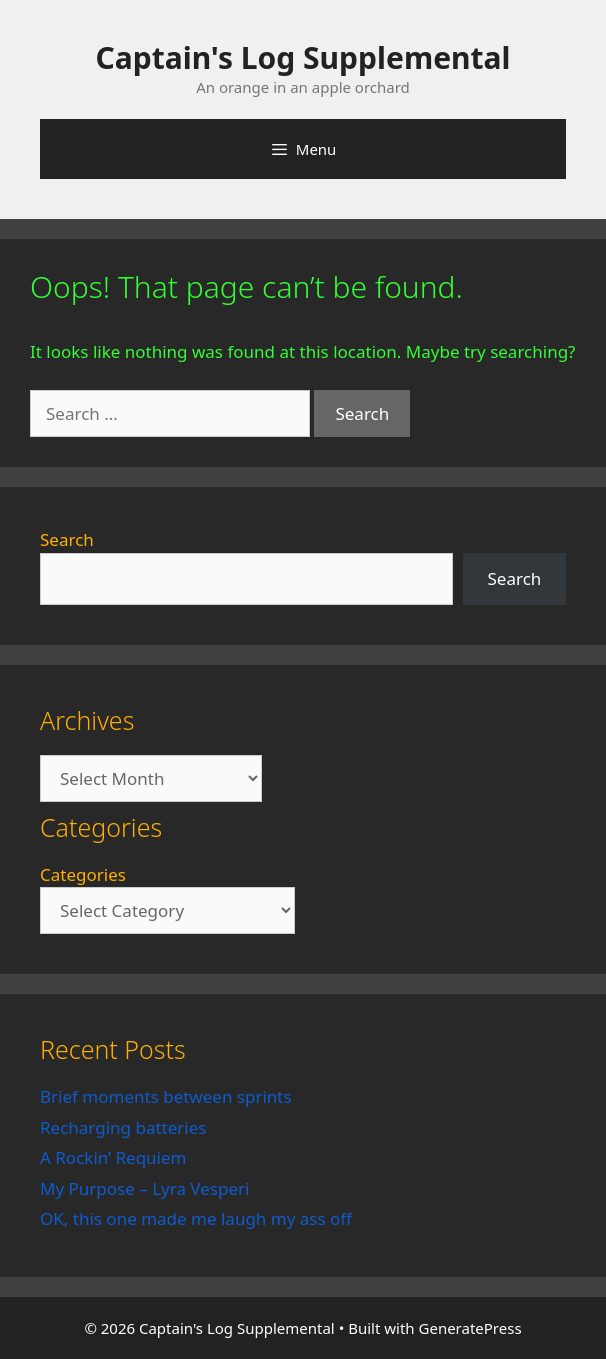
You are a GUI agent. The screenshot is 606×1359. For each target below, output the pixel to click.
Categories (83, 874)
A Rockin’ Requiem (113, 1157)
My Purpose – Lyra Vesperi (144, 1188)
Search (67, 539)
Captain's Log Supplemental (303, 57)
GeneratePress (470, 1328)
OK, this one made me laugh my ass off (196, 1218)
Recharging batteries (123, 1127)
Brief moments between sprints (166, 1096)
